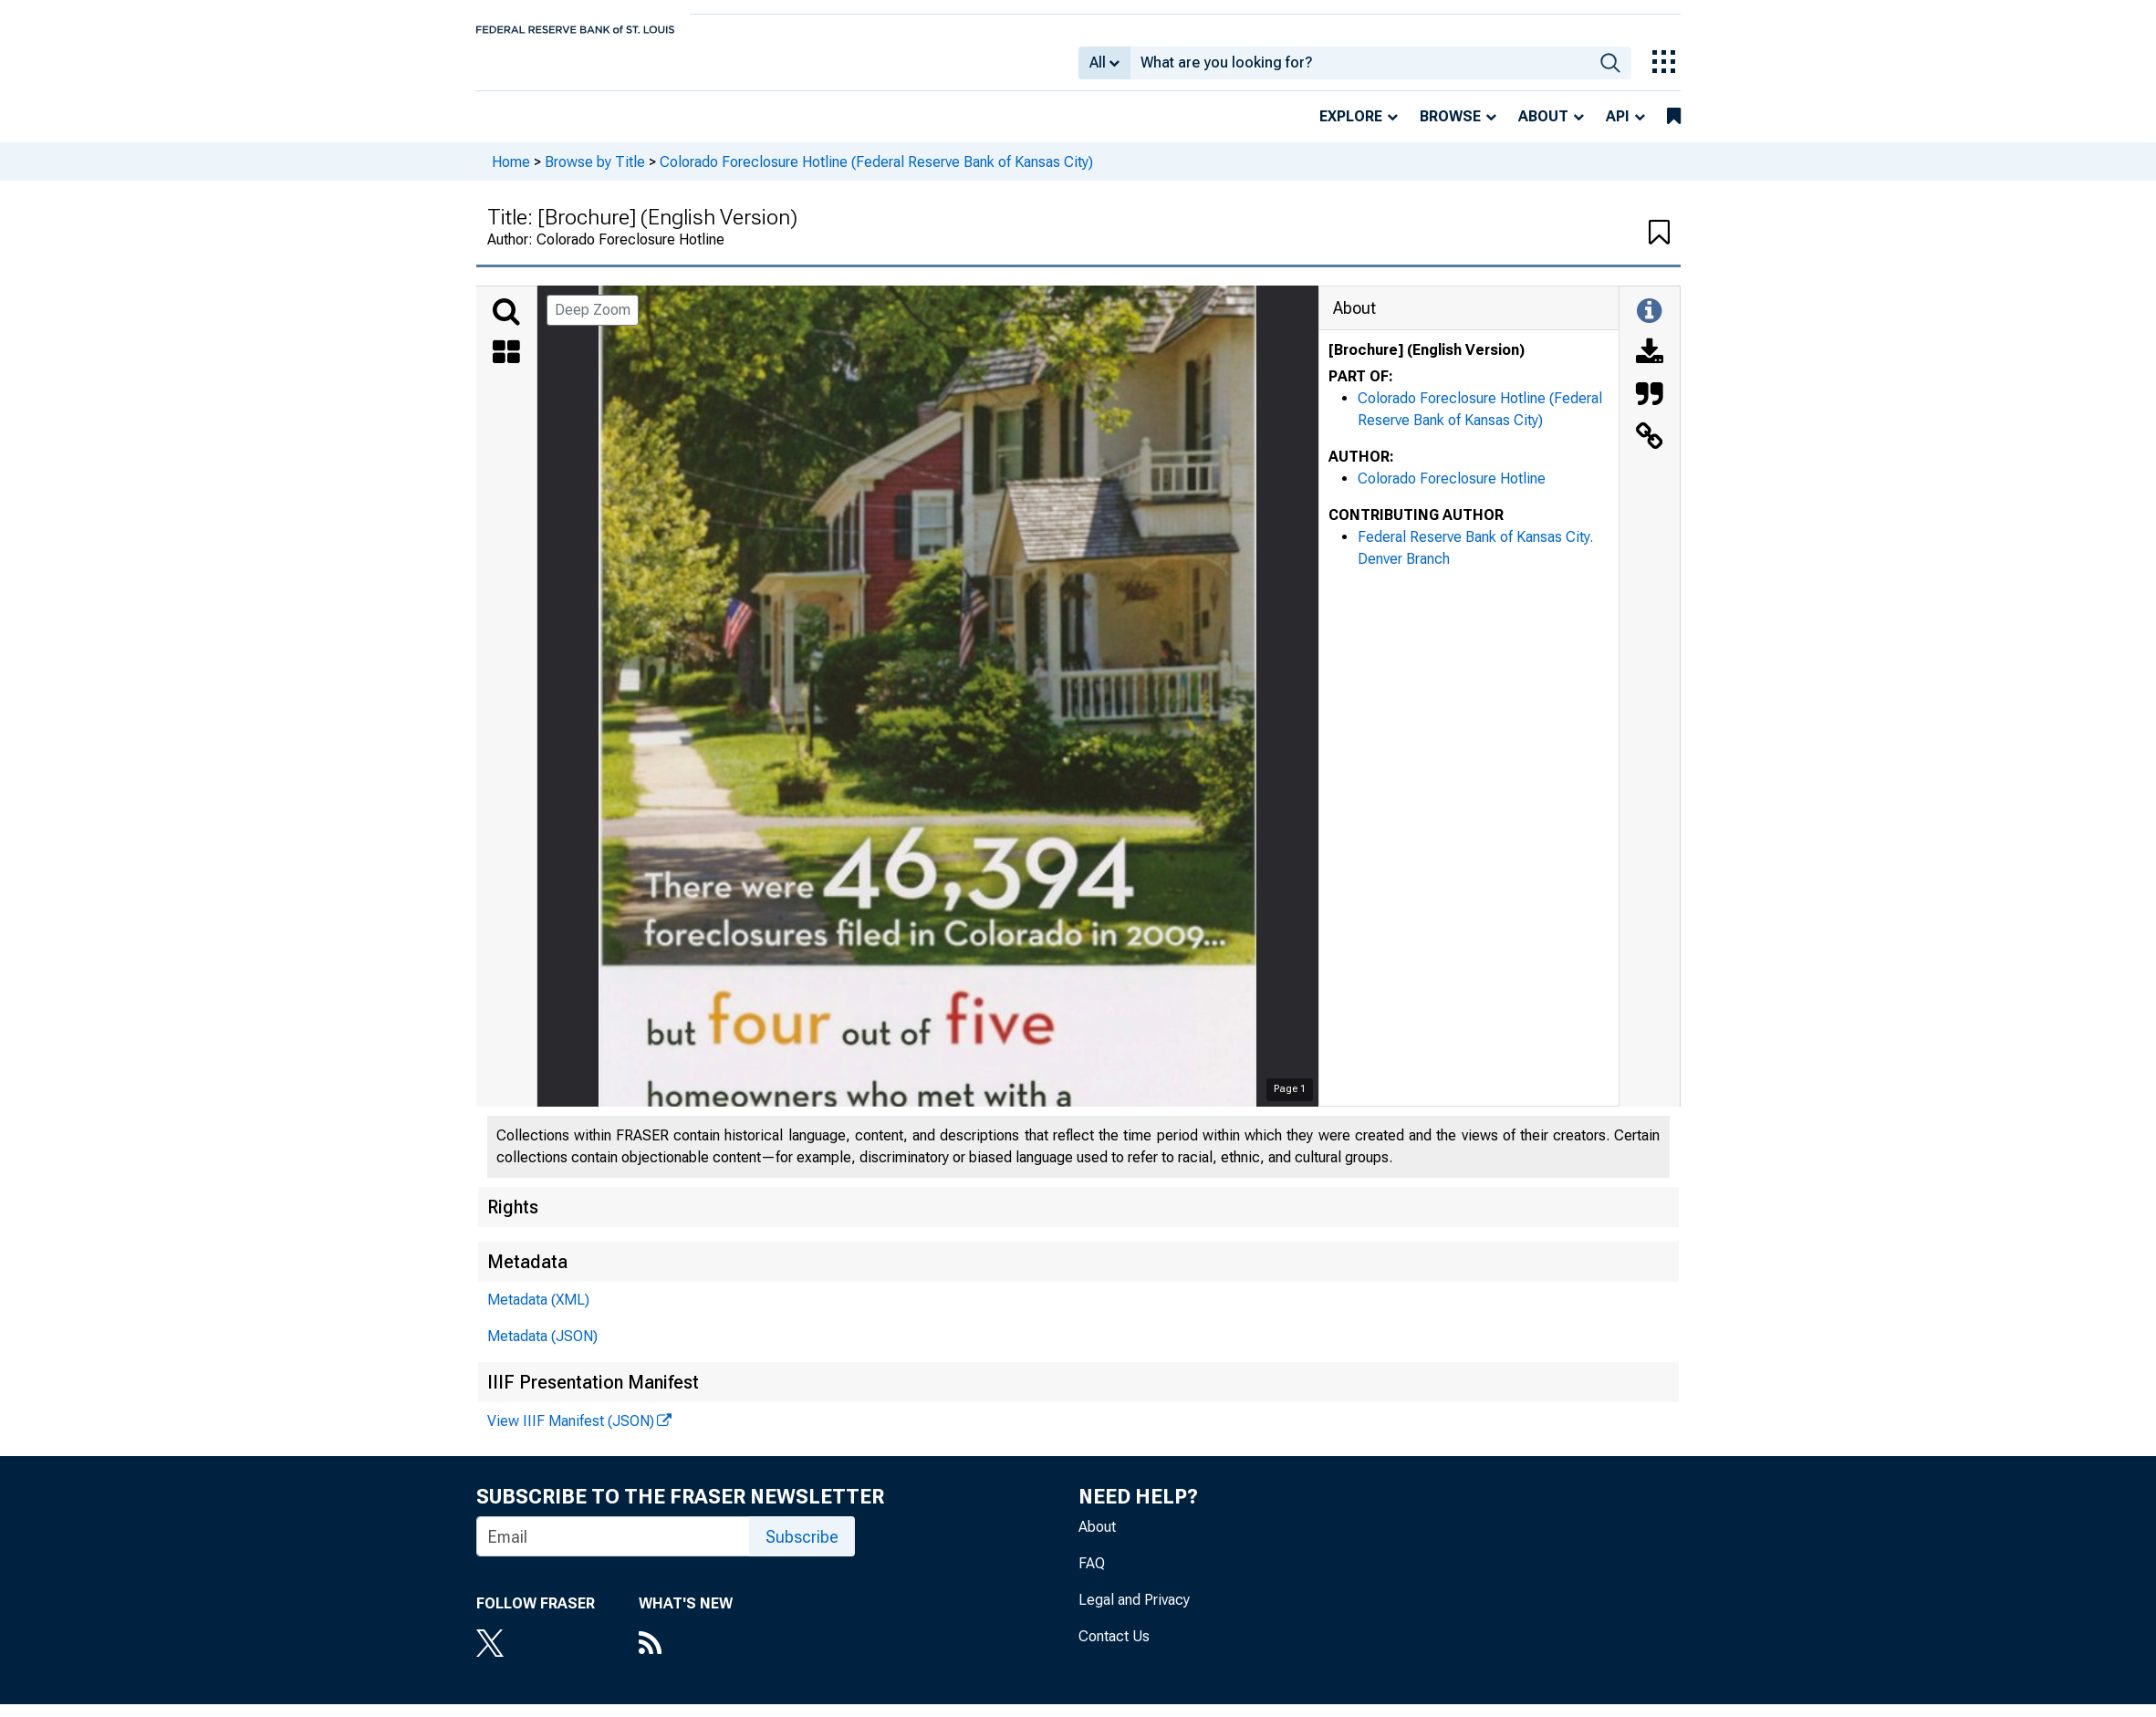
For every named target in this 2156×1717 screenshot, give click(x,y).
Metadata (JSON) (542, 1349)
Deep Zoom (592, 322)
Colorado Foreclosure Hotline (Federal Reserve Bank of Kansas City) (876, 173)
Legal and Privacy (1134, 1612)
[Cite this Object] (1649, 408)
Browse (1450, 129)
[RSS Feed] (686, 1657)
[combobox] (1360, 69)
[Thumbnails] (506, 366)
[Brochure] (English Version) (1426, 362)
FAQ (1091, 1576)
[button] (1659, 246)
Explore (1350, 129)
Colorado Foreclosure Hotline (1452, 491)
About (1543, 129)
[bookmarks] (1674, 129)
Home (511, 173)
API (1618, 129)
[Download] (1649, 366)
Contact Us (1114, 1649)
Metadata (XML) (538, 1312)
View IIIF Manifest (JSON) (570, 1433)
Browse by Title (595, 173)
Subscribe (802, 1549)
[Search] (506, 324)
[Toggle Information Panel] (1649, 324)
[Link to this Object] (1649, 450)
